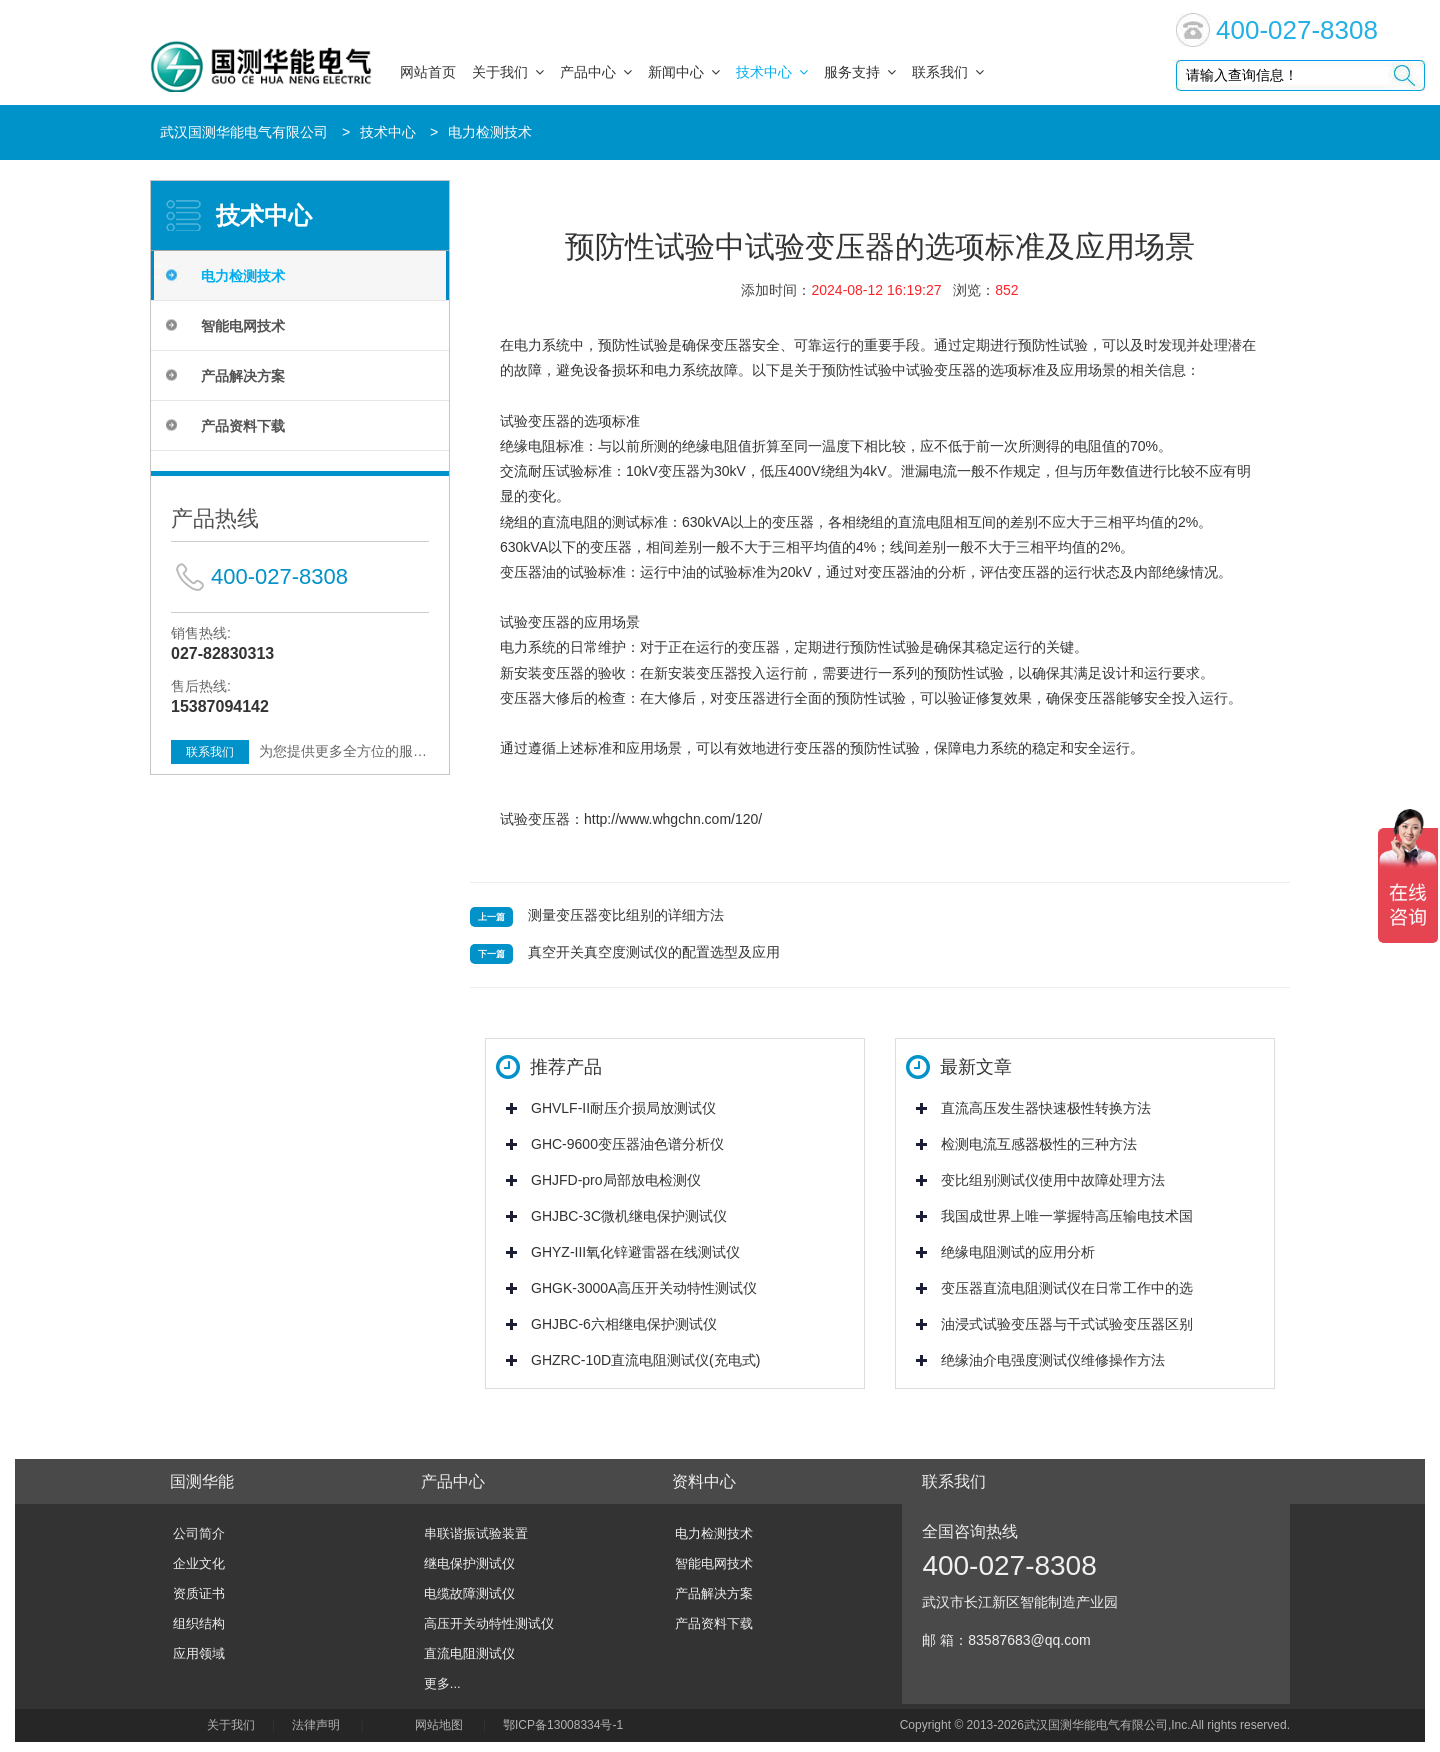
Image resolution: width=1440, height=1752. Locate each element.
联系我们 (948, 72)
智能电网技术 (243, 326)
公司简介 (199, 1533)
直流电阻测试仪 (469, 1653)
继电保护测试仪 (469, 1563)
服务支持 (860, 72)
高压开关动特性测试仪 (489, 1623)
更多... (442, 1683)
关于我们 (508, 72)
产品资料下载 (243, 426)
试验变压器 (535, 819)
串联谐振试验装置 (476, 1533)
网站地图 (439, 1725)
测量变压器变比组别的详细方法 (626, 915)
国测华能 (202, 1481)
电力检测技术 (490, 132)
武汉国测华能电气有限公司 (244, 132)
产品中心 (596, 72)
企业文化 (199, 1563)
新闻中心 (684, 72)
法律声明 (316, 1725)
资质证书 (199, 1593)
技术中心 (772, 72)
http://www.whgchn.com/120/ (673, 819)
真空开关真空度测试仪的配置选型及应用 (654, 952)
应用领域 (199, 1653)
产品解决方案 (243, 376)
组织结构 (199, 1623)
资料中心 (704, 1481)
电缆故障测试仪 (469, 1593)
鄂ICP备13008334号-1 (566, 1725)
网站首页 (428, 72)
